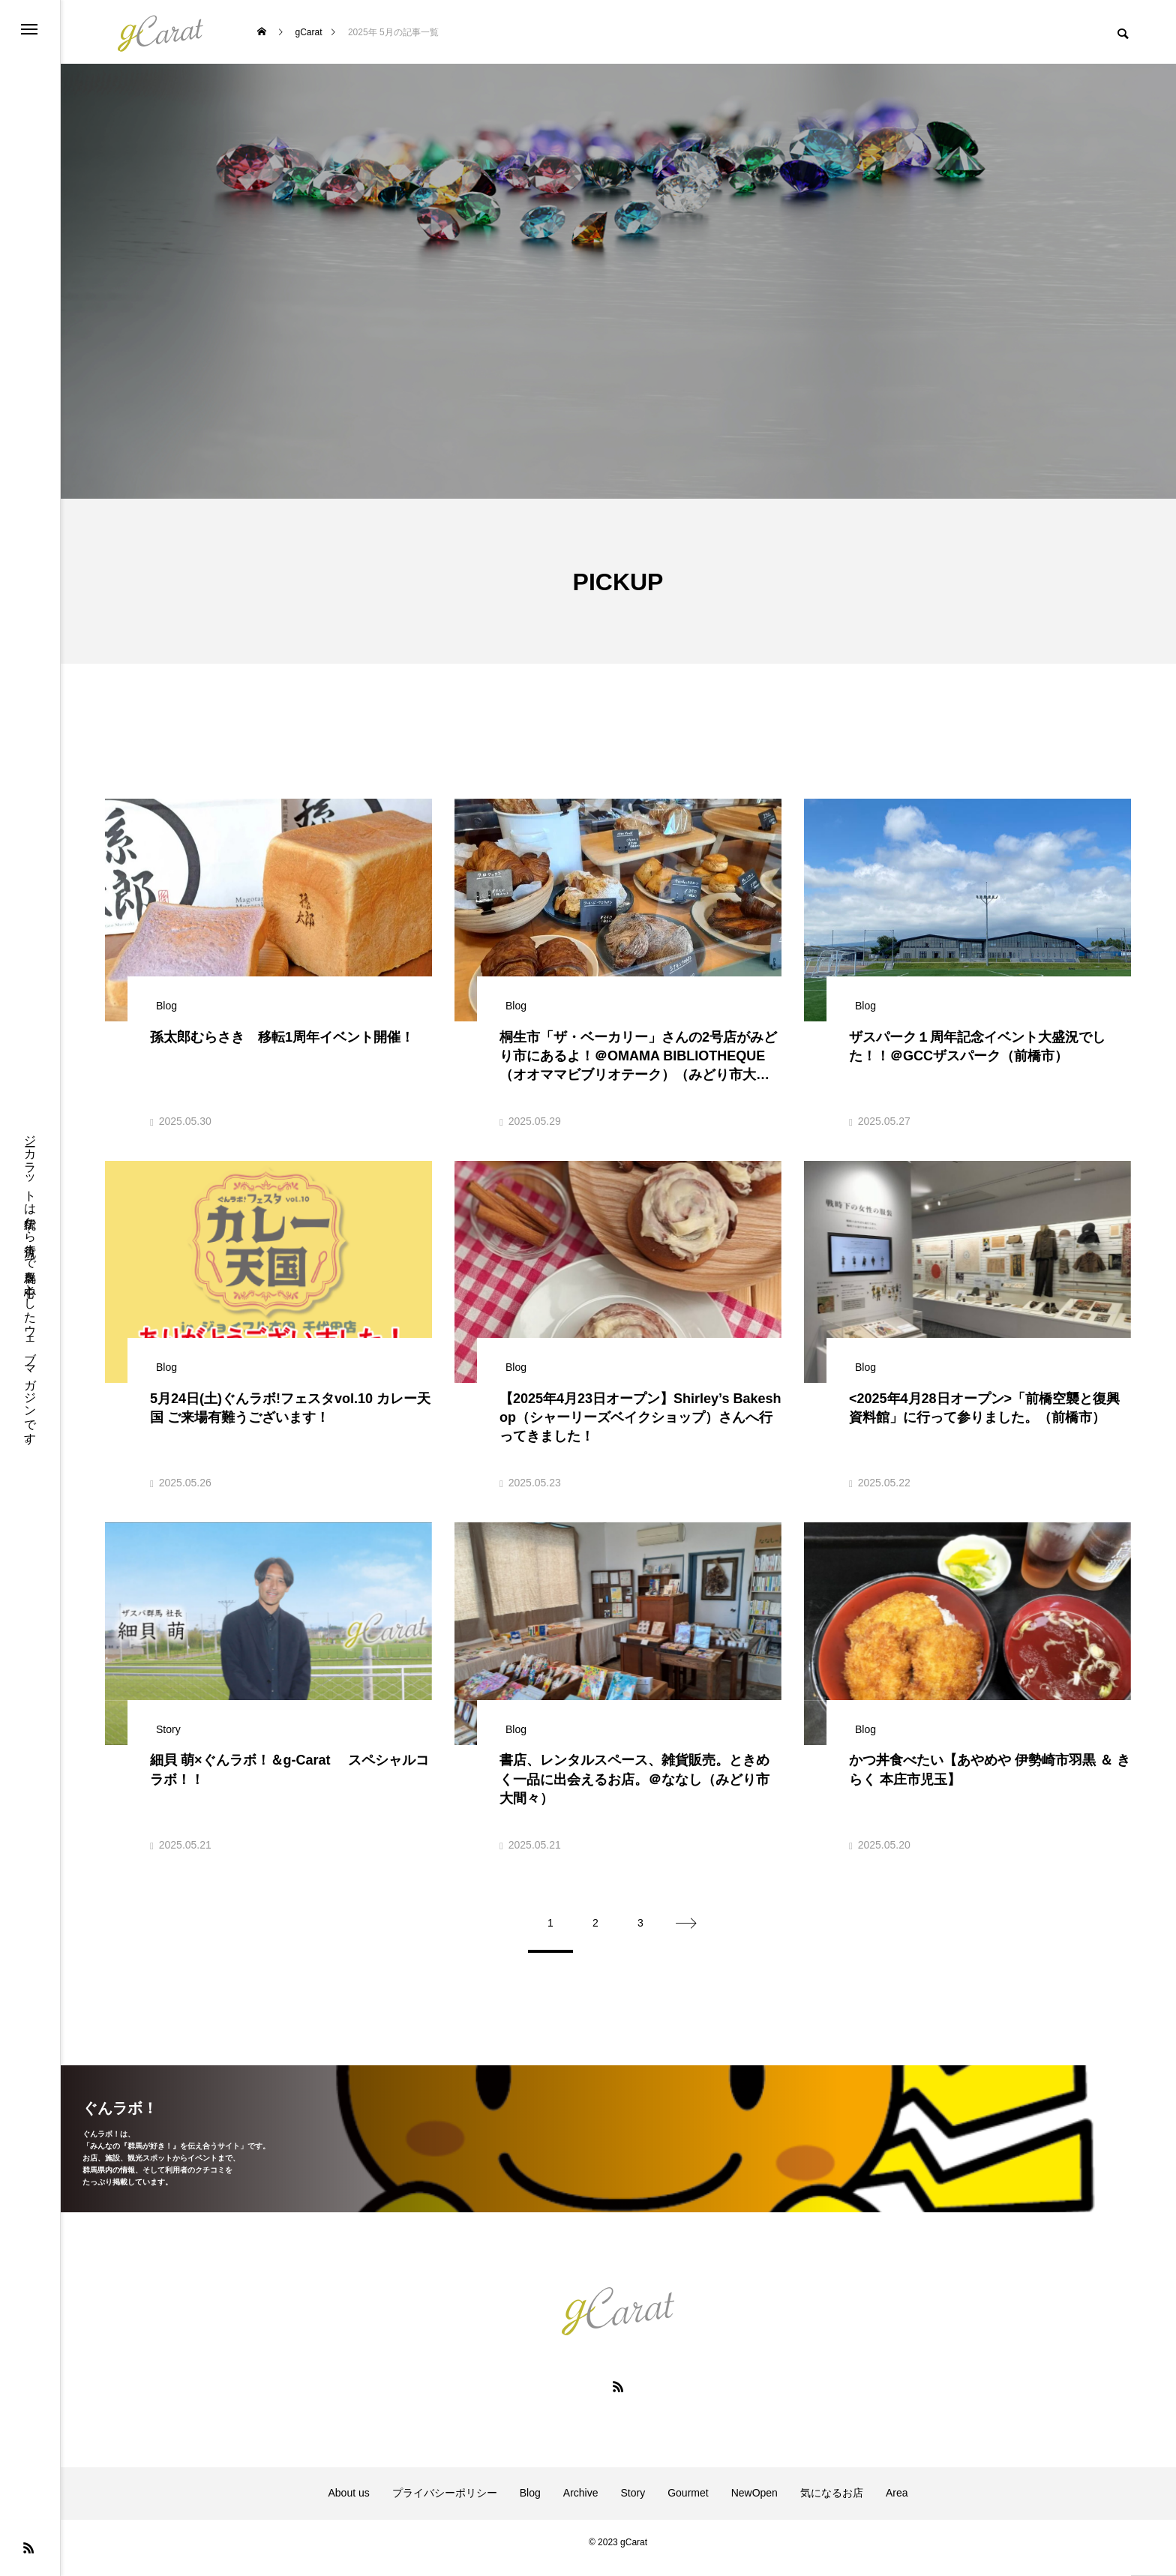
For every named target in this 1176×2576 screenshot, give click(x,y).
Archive (580, 2505)
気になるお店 (831, 2505)
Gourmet (688, 2505)
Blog (530, 2505)
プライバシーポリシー (444, 2505)
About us (349, 2505)
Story (632, 2505)
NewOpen (754, 2505)
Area (897, 2505)
